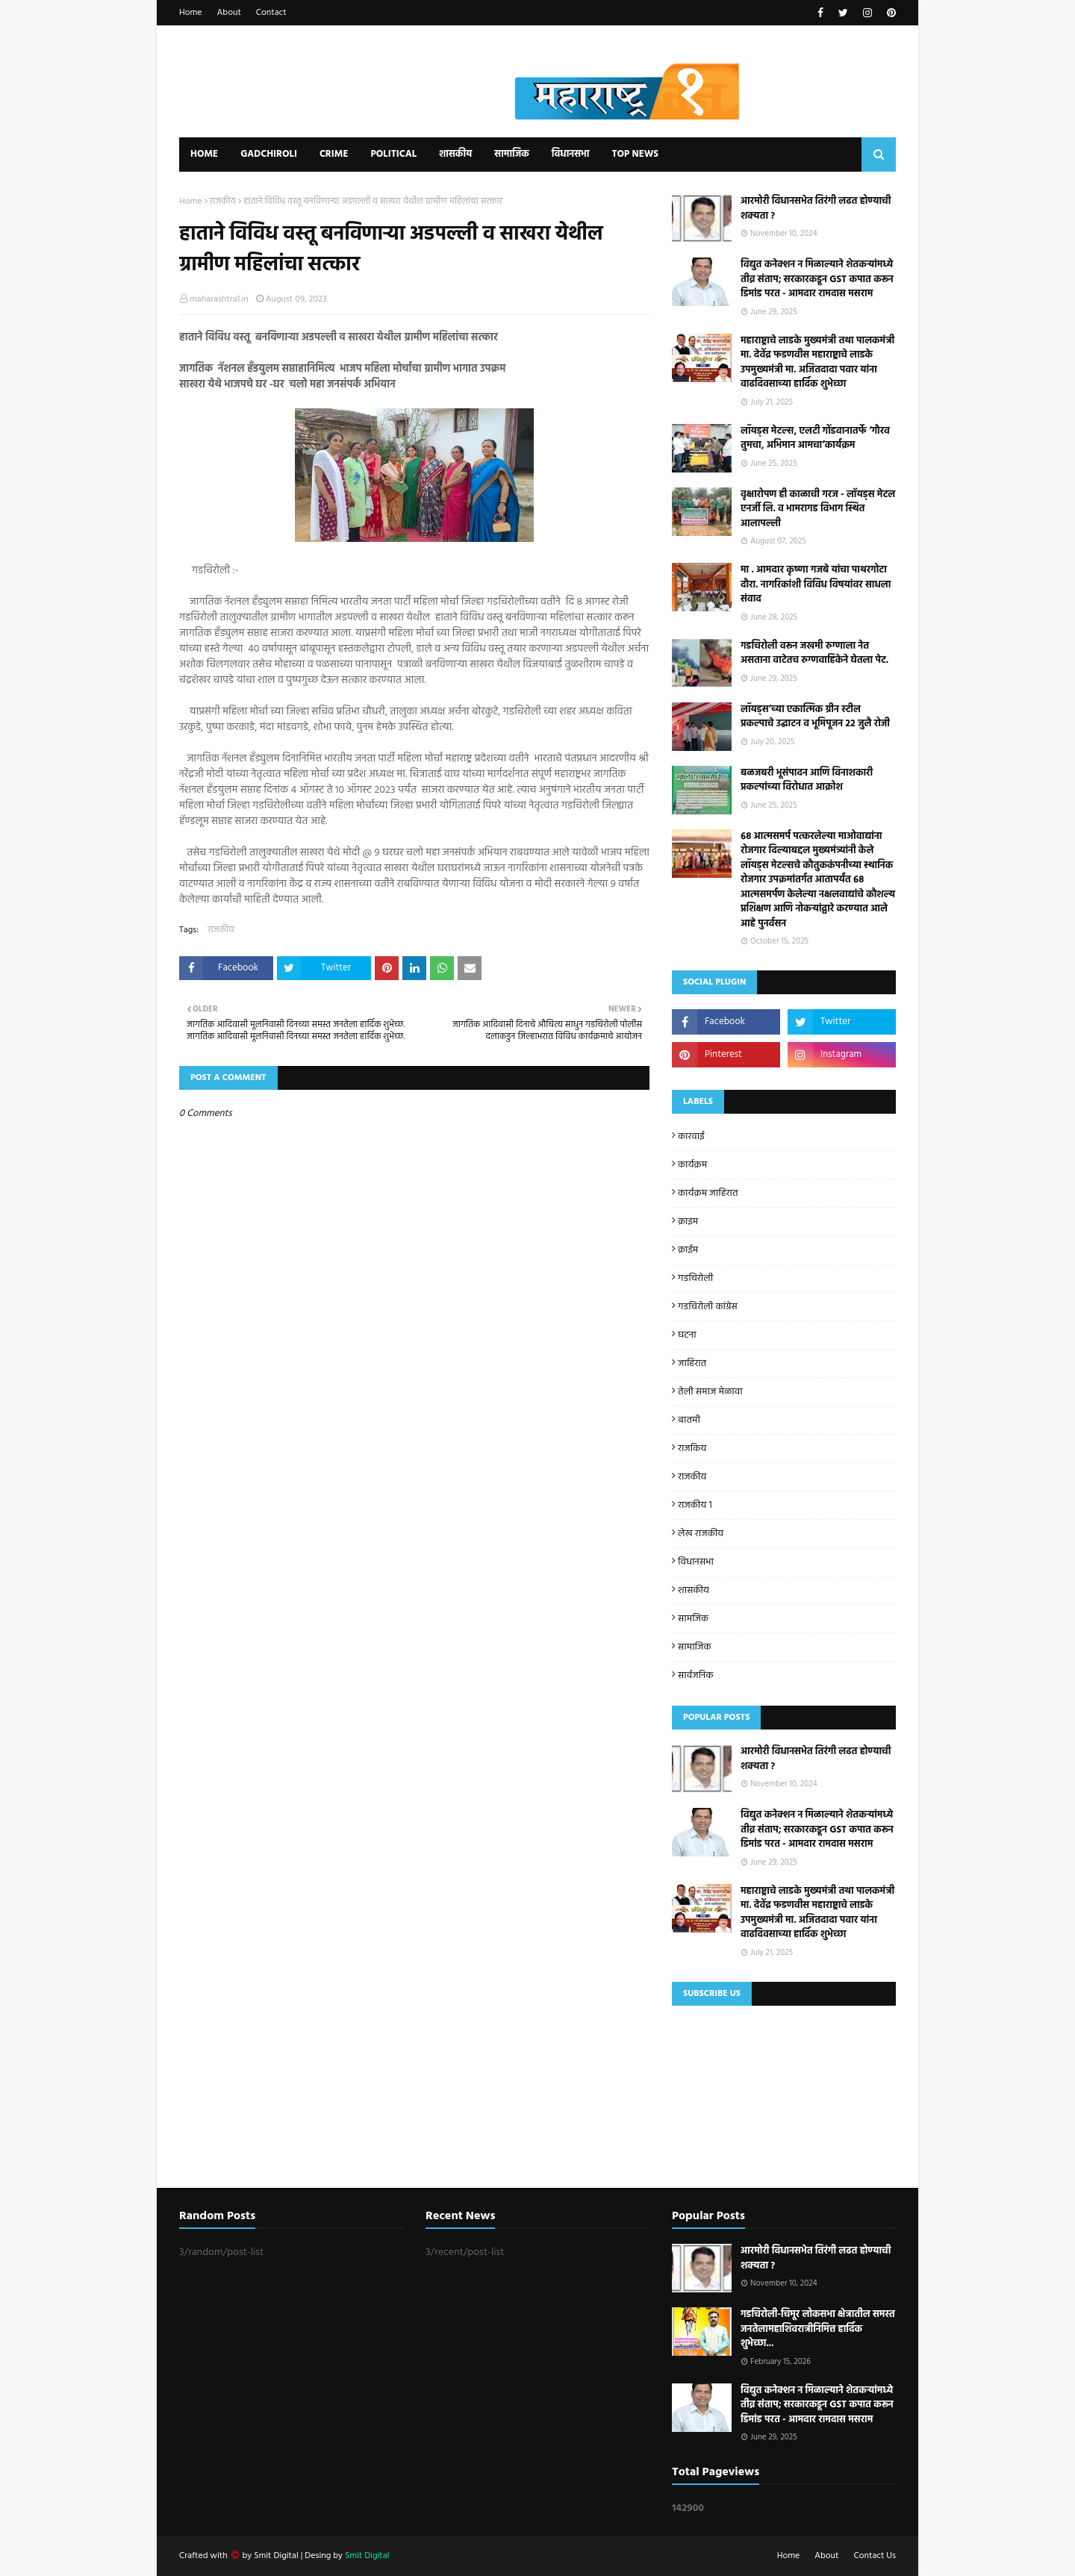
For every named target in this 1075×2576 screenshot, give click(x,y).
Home (190, 12)
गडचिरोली (695, 1278)
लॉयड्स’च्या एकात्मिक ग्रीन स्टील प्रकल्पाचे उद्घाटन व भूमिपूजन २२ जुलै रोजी (815, 717)
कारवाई (691, 1136)
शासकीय (693, 1590)
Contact (271, 12)
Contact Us (875, 2555)
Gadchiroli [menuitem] (268, 154)
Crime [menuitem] (334, 154)
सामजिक (693, 1619)
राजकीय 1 (695, 1505)
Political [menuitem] (393, 154)
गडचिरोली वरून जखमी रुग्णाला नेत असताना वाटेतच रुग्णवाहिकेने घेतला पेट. (814, 653)
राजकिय (692, 1448)
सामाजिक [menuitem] (511, 154)
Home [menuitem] (204, 154)
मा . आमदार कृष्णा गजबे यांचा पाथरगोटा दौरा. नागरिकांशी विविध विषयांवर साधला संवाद (816, 585)
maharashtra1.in (219, 299)
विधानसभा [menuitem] (571, 154)
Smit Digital (277, 2555)
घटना (687, 1335)
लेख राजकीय (700, 1533)
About (229, 12)
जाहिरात (692, 1363)
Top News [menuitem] (634, 154)
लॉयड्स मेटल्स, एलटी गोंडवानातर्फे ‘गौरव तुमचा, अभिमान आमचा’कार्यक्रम (815, 438)
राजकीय (223, 201)
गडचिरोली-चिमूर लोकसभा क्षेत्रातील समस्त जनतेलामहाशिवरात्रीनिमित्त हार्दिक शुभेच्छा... (818, 2329)
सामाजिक (694, 1647)
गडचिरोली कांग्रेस (708, 1306)
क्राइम (688, 1221)
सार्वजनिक (695, 1675)
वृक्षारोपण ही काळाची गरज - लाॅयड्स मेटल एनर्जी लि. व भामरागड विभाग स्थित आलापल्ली (818, 509)
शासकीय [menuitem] (455, 154)
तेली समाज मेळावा (710, 1392)
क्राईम (688, 1250)
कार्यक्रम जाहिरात (708, 1193)
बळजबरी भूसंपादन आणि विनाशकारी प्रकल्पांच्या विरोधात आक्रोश (807, 780)
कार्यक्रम (692, 1165)
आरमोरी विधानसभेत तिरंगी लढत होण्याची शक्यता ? (816, 208)
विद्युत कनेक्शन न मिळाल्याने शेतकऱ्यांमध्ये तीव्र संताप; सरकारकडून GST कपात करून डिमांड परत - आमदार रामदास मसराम (817, 280)
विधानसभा (696, 1562)
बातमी (689, 1420)
